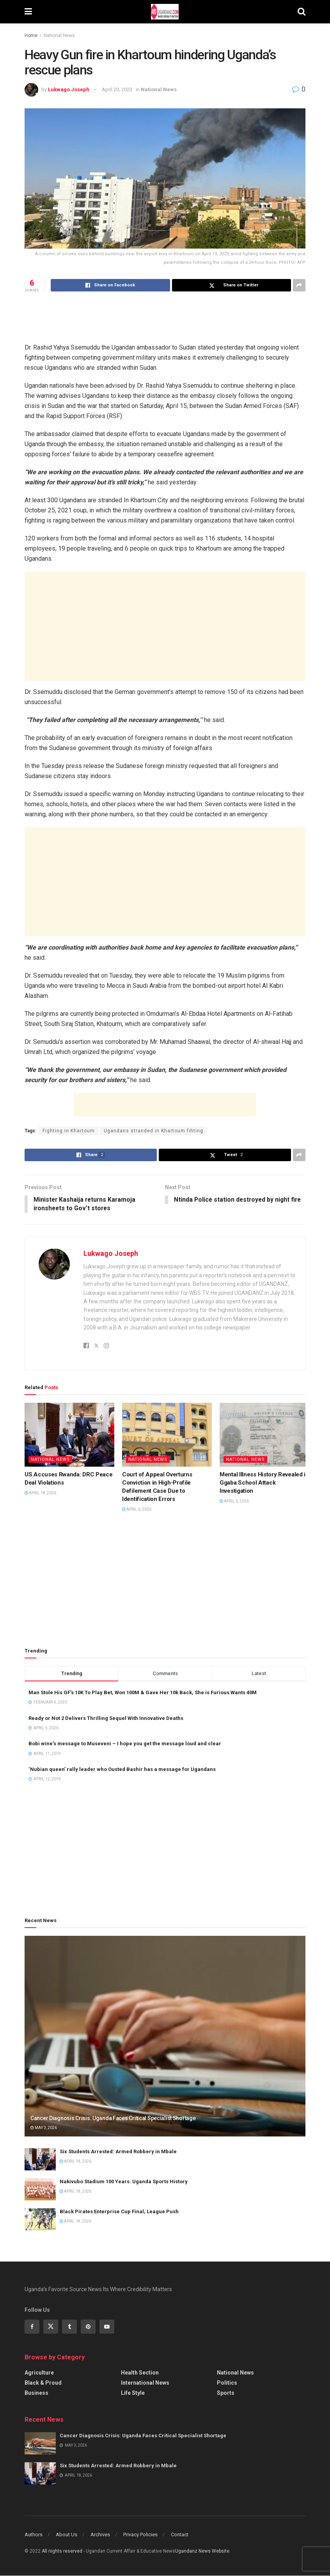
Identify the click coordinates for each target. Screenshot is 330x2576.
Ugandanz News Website (202, 2551)
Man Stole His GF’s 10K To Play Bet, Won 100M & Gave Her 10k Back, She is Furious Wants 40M (142, 1693)
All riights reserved (62, 2551)
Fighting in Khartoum (69, 1131)
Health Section (140, 2373)
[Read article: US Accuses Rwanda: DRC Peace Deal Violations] (69, 1435)
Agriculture (39, 2373)
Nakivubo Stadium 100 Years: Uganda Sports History (124, 2182)
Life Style (133, 2394)
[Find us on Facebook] (32, 2327)
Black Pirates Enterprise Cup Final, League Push (119, 2212)
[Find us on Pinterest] (88, 2327)
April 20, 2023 (117, 89)
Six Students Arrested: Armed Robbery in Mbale (118, 2152)
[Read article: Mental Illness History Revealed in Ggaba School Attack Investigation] (264, 1435)
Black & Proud (43, 2383)
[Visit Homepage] (165, 11)
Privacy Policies (140, 2535)
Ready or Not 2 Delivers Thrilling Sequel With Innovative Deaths (105, 1718)
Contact (179, 2535)
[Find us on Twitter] (50, 2327)
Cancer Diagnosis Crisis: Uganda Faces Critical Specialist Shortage (113, 2118)
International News (145, 2383)
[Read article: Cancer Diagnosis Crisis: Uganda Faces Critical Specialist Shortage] (165, 2036)
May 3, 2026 (43, 2128)
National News (59, 35)
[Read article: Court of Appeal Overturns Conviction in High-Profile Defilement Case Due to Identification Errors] (167, 1435)
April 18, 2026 (40, 1494)
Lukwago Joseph (68, 89)
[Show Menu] (28, 11)
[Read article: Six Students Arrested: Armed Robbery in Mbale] (40, 2160)
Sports (225, 2394)
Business (36, 2394)
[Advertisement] (165, 316)
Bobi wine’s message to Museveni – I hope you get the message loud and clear (124, 1744)
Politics (227, 2383)
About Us (66, 2535)
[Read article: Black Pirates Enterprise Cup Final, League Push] (40, 2220)
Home (31, 35)
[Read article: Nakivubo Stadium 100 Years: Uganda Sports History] (40, 2190)
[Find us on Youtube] (106, 2327)
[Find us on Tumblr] (69, 2327)
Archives (100, 2535)
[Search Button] (301, 11)
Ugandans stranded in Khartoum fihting (153, 1131)
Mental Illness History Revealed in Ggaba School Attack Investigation (264, 1483)
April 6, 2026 (136, 1510)
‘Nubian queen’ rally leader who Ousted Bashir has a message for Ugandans (122, 1770)
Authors (34, 2535)
